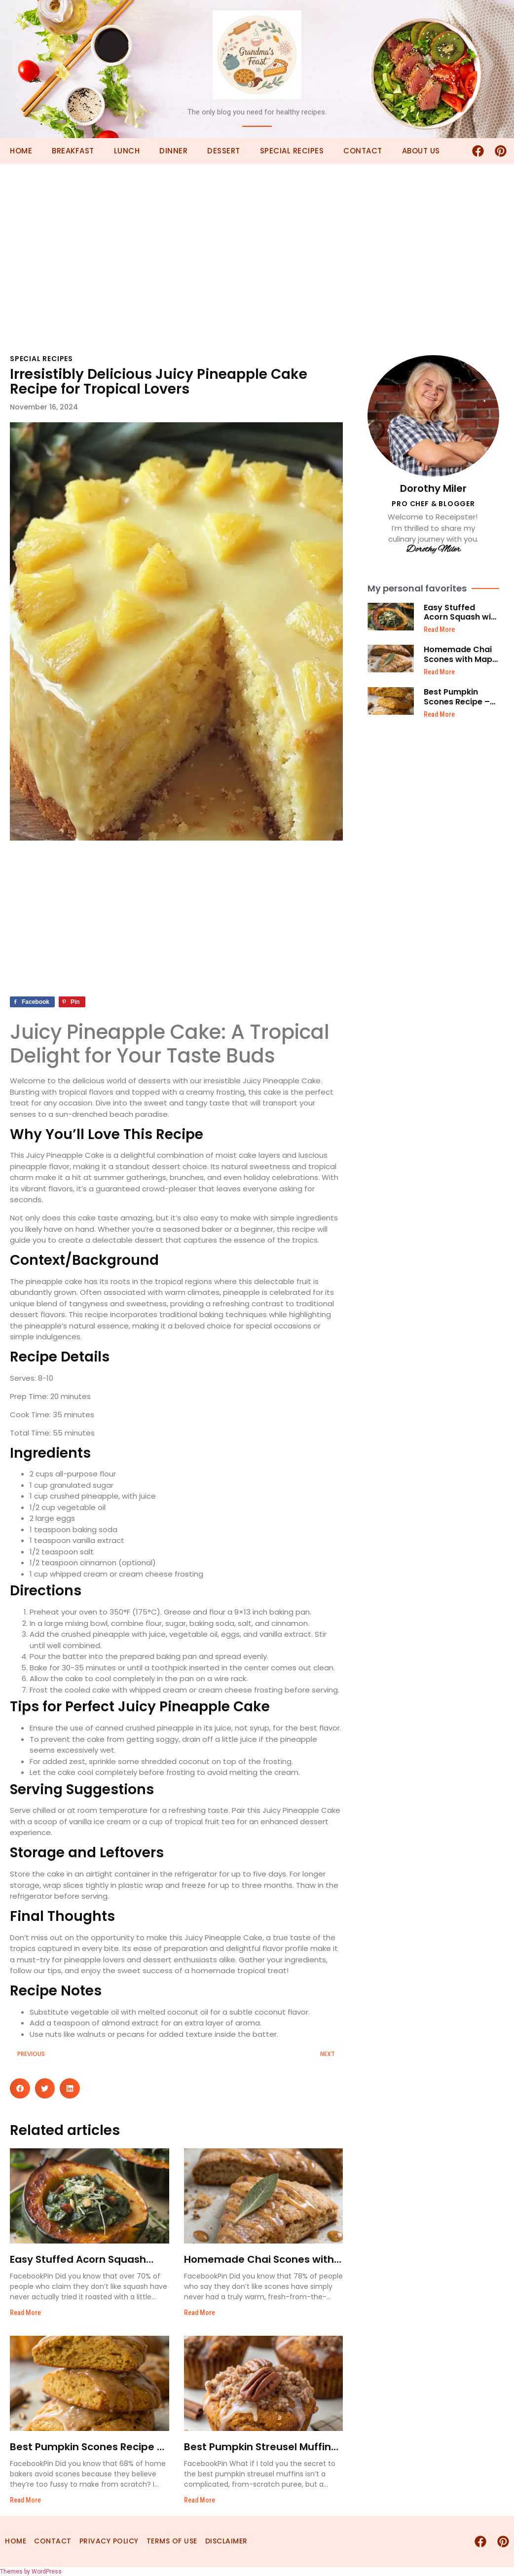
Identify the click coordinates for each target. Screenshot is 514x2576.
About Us (421, 151)
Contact (362, 151)
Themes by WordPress (31, 2571)
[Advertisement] (257, 237)
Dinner (173, 151)
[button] (20, 2088)
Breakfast (73, 151)
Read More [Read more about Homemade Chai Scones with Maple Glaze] (199, 2313)
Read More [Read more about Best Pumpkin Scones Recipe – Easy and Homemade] (25, 2500)
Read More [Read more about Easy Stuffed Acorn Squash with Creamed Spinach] (25, 2313)
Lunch (127, 151)
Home (21, 151)
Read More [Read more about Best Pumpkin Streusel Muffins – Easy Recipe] (199, 2500)
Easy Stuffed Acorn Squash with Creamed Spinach (461, 617)
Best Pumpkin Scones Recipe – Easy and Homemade (457, 706)
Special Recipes (292, 151)
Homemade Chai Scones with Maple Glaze (461, 659)
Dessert (223, 151)
